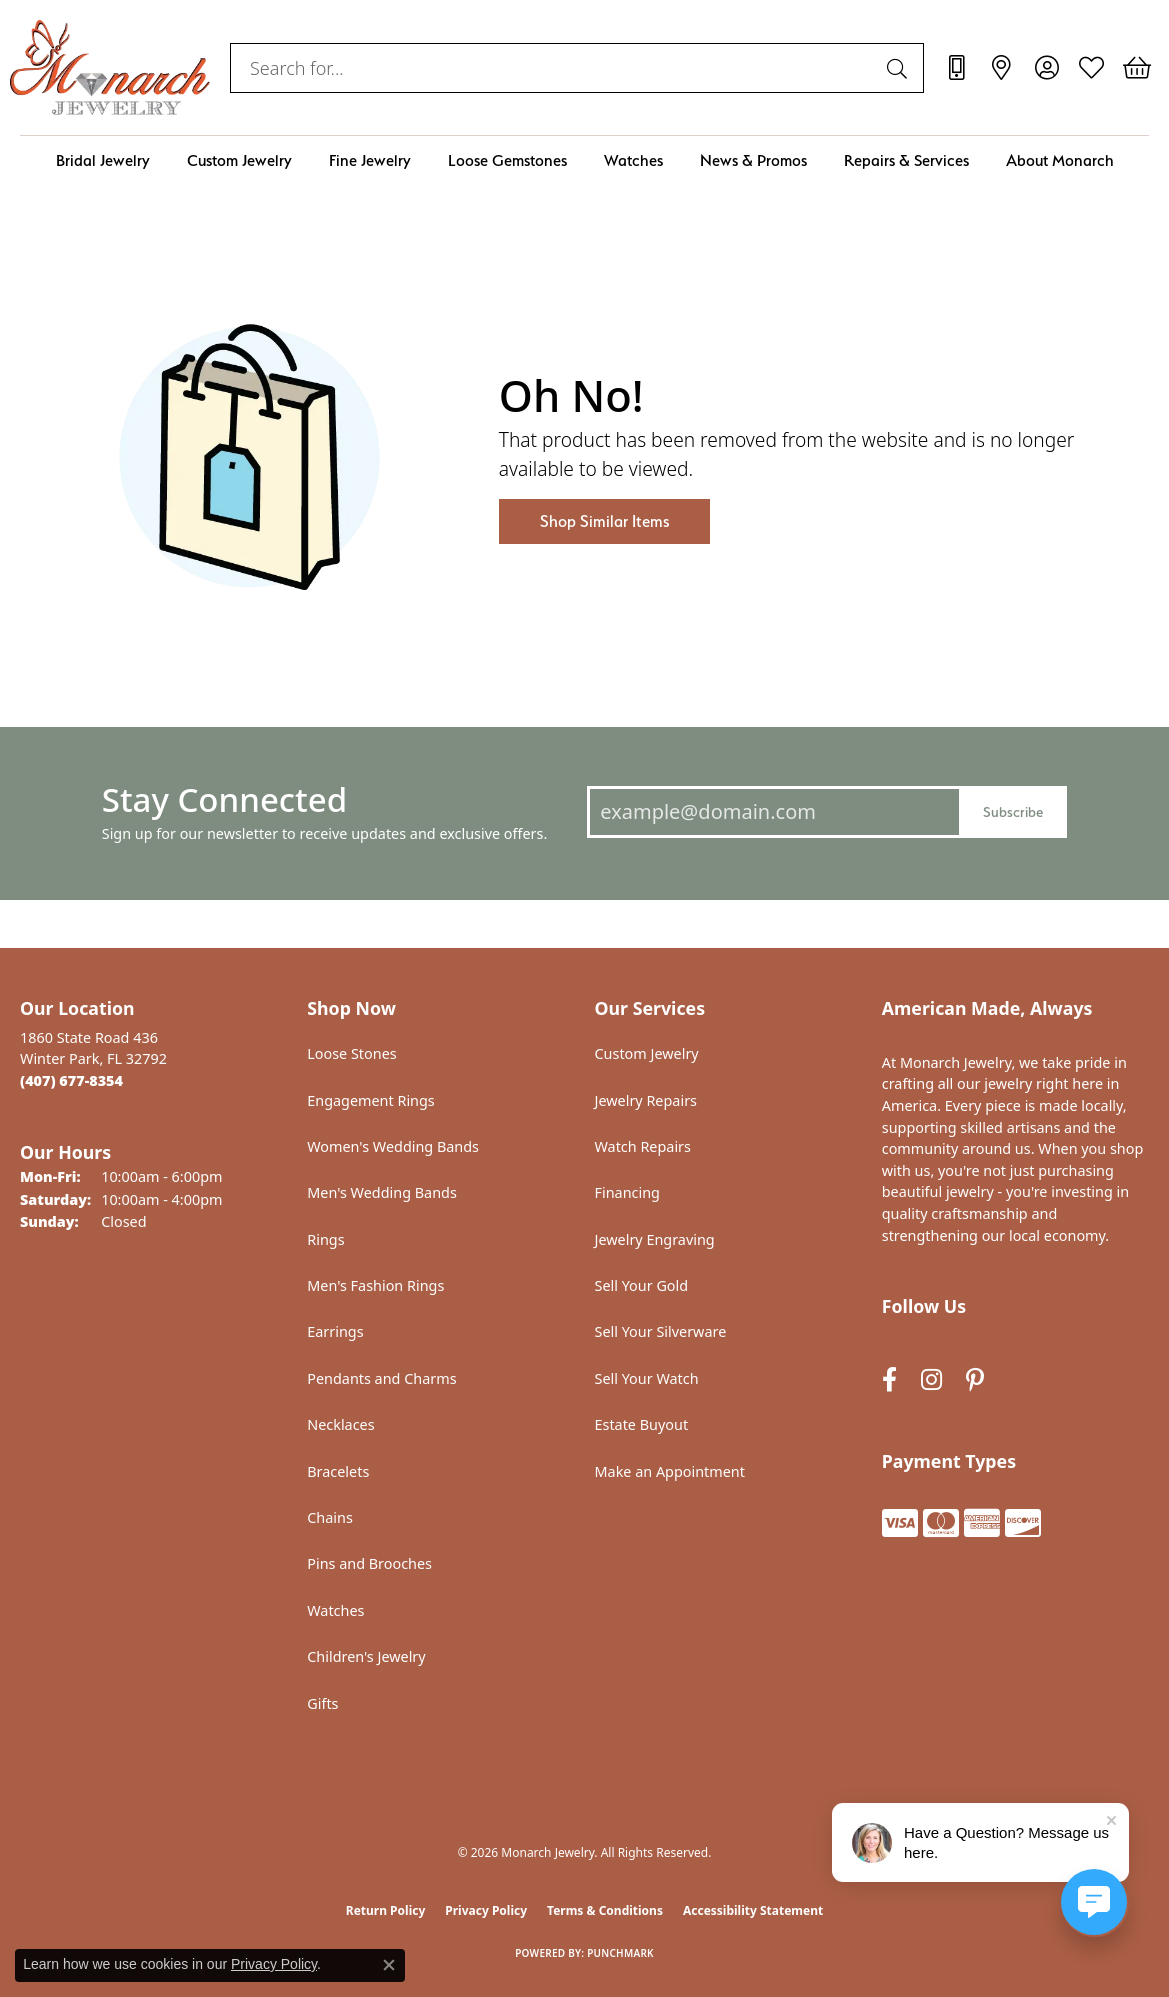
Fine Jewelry (370, 160)
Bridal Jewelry (103, 160)
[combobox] (554, 68)
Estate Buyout (642, 1424)
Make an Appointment (670, 1471)
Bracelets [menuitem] (338, 1471)
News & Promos (753, 160)
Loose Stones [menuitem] (351, 1053)
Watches (633, 160)
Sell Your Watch (647, 1378)
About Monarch (1060, 160)
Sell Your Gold (642, 1285)
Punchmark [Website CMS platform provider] (620, 1953)
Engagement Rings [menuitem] (371, 1100)
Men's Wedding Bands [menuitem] (382, 1192)
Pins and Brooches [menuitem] (369, 1563)
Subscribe (1013, 811)
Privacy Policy (486, 1910)
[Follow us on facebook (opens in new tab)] (889, 1380)
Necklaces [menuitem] (340, 1424)
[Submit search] (900, 68)
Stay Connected (224, 799)
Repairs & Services (906, 160)
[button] (1046, 68)
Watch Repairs (643, 1146)
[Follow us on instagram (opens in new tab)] (931, 1380)
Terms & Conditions (605, 1910)
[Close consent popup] (389, 1965)
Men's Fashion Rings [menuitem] (375, 1285)
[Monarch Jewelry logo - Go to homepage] (110, 67)
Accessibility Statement (753, 1910)
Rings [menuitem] (325, 1239)
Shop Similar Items (604, 521)
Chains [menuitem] (330, 1517)
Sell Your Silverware (661, 1331)
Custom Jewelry (239, 160)
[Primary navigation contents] (584, 160)
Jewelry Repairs (646, 1100)
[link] (956, 68)
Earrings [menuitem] (335, 1331)
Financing (627, 1192)
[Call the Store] (71, 1080)
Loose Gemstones (507, 160)
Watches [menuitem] (335, 1610)
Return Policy (386, 1910)
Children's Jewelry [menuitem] (366, 1656)
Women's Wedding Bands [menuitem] (393, 1146)
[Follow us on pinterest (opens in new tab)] (975, 1380)
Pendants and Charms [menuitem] (381, 1378)
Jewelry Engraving (655, 1239)
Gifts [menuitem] (322, 1703)
